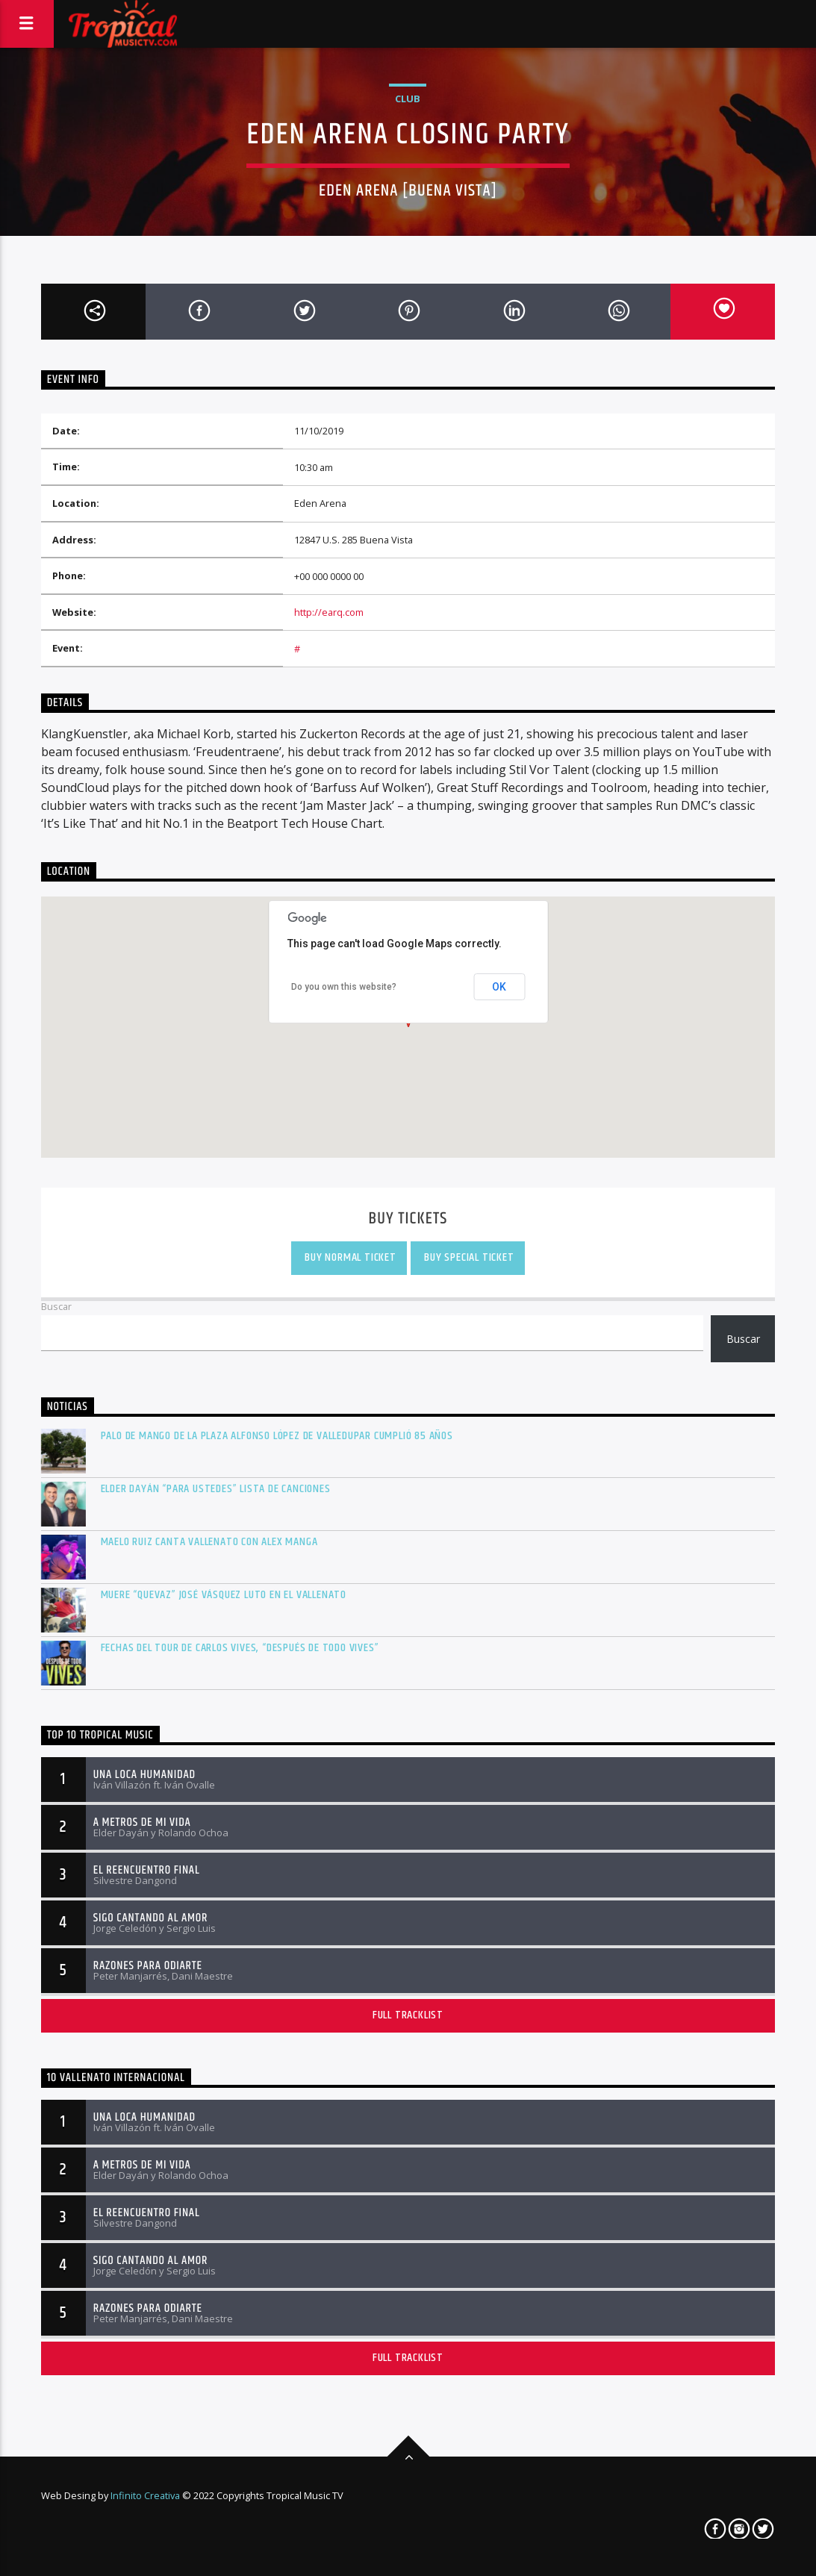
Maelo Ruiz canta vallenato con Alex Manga (209, 1542)
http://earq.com (329, 612)
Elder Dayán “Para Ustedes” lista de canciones (216, 1489)
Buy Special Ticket (467, 1257)
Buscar (56, 1306)
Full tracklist (408, 2015)
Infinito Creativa (145, 2495)
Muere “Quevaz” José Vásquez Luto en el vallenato (223, 1595)
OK (499, 987)
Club (407, 98)
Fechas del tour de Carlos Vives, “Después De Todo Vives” (240, 1648)
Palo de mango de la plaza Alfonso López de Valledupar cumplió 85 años (277, 1436)
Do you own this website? (343, 987)
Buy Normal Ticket (349, 1257)
